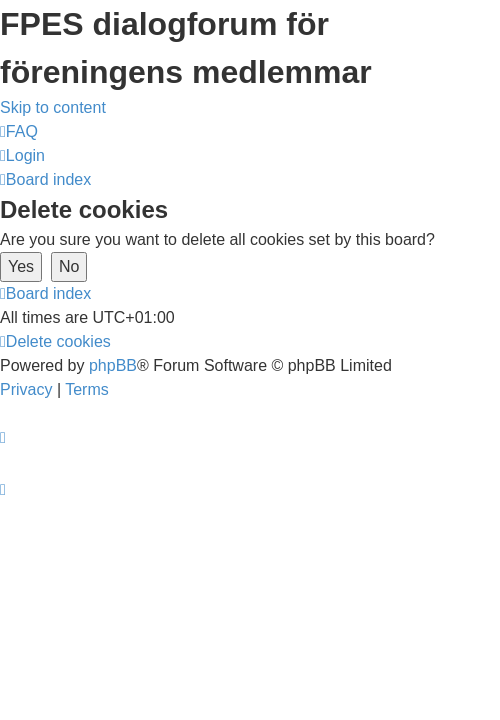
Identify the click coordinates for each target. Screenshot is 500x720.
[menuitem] (19, 131)
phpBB (113, 365)
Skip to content (53, 107)
